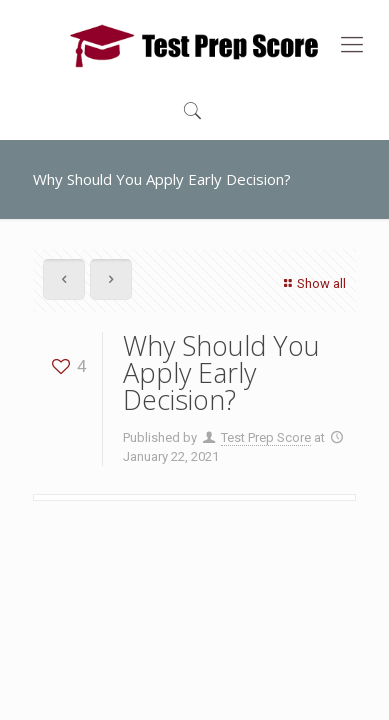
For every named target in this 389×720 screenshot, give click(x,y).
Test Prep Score (266, 437)
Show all (312, 283)
